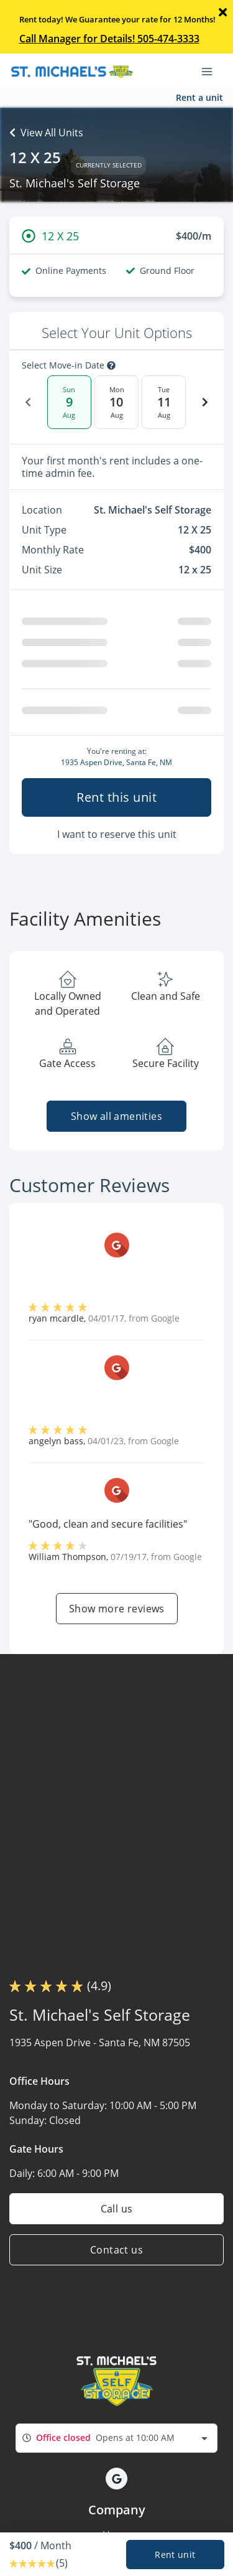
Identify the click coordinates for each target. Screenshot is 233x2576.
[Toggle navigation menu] (212, 70)
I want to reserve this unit (116, 834)
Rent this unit (116, 797)
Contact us (116, 2250)
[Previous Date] (28, 402)
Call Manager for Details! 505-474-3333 (109, 38)
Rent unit (175, 2554)
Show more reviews (117, 1608)
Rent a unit (199, 97)
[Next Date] (205, 402)
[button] (116, 2478)
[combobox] (116, 2438)
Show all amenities (116, 1116)
